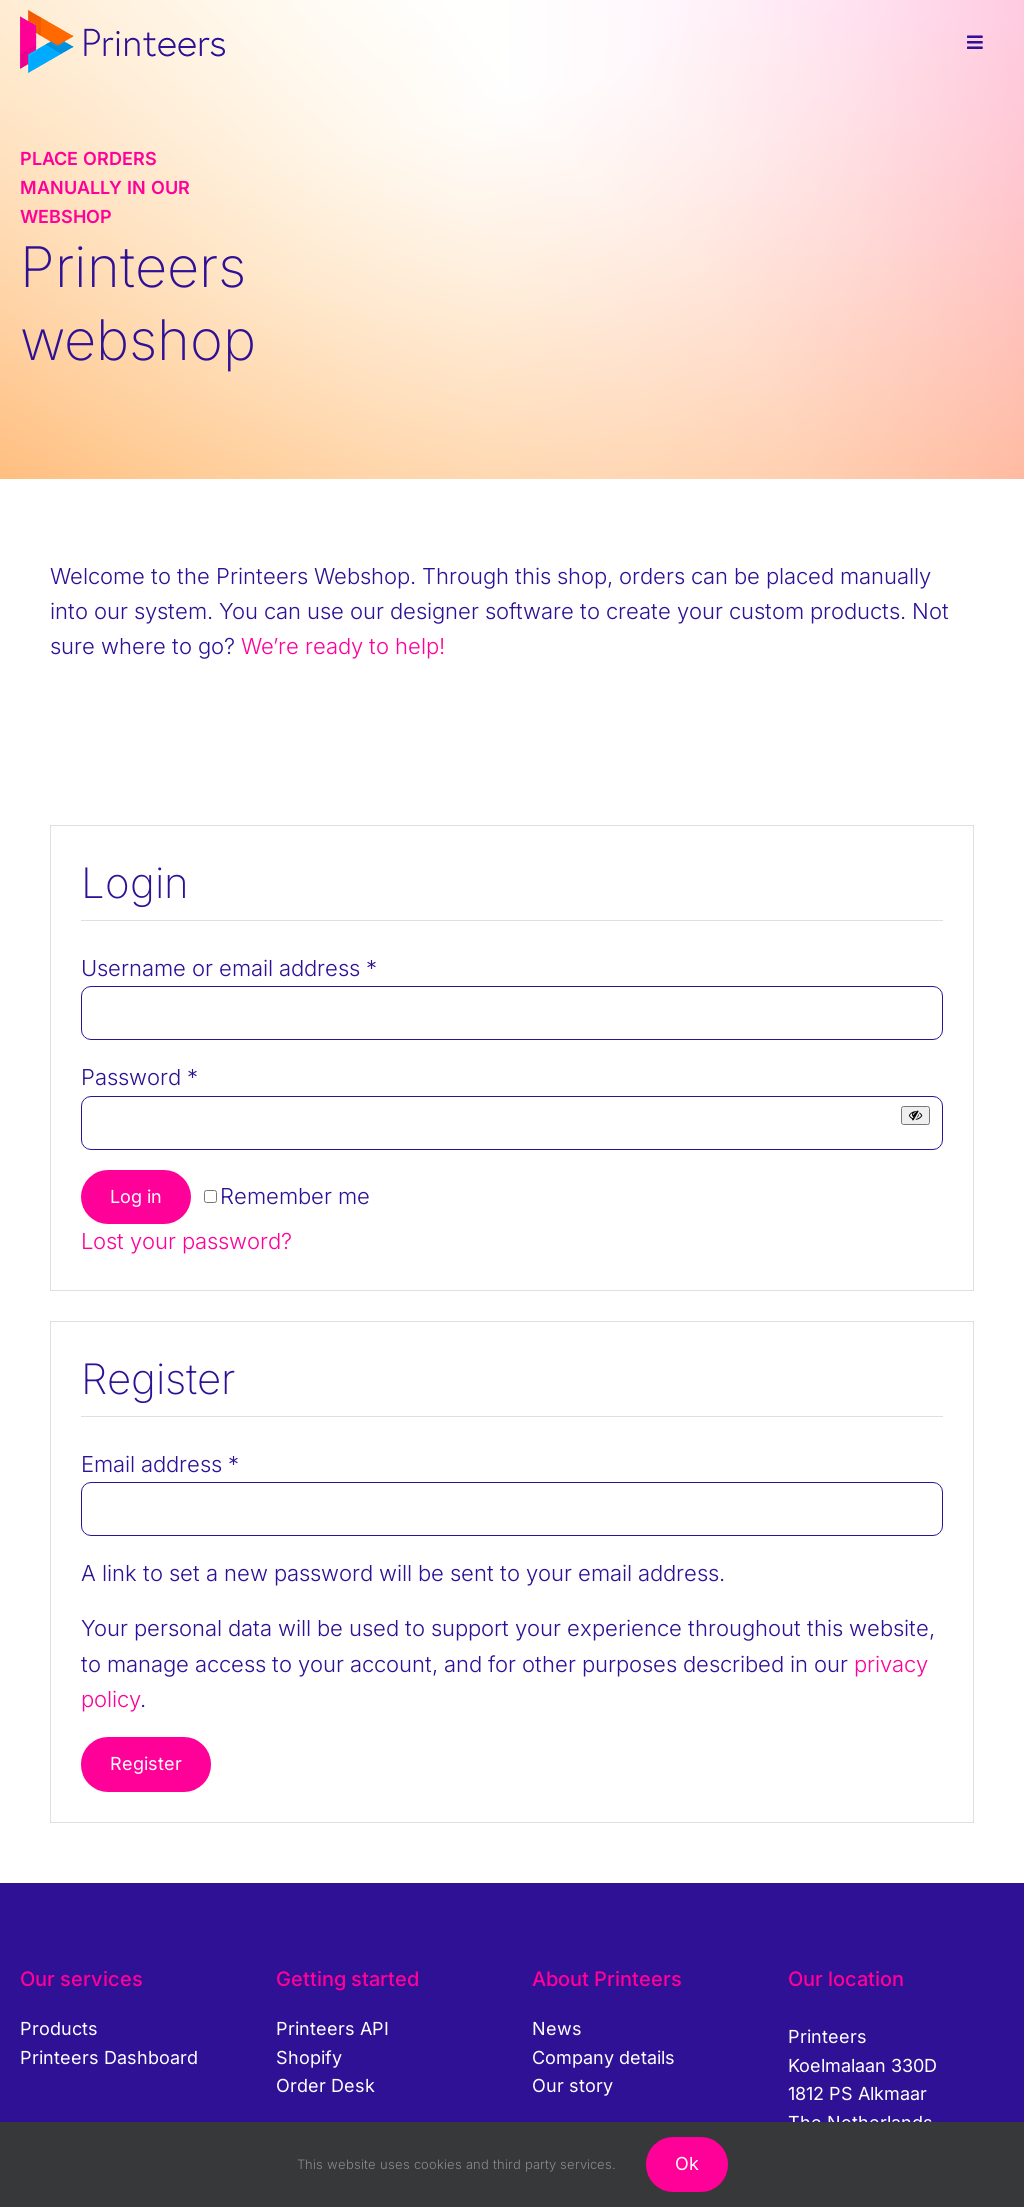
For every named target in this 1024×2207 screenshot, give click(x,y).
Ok (687, 2163)
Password (139, 1077)
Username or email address (229, 968)
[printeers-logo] (122, 21)
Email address (160, 1464)
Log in (136, 1196)
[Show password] (915, 1115)
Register (146, 1763)
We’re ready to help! (343, 646)
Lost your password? (186, 1241)
